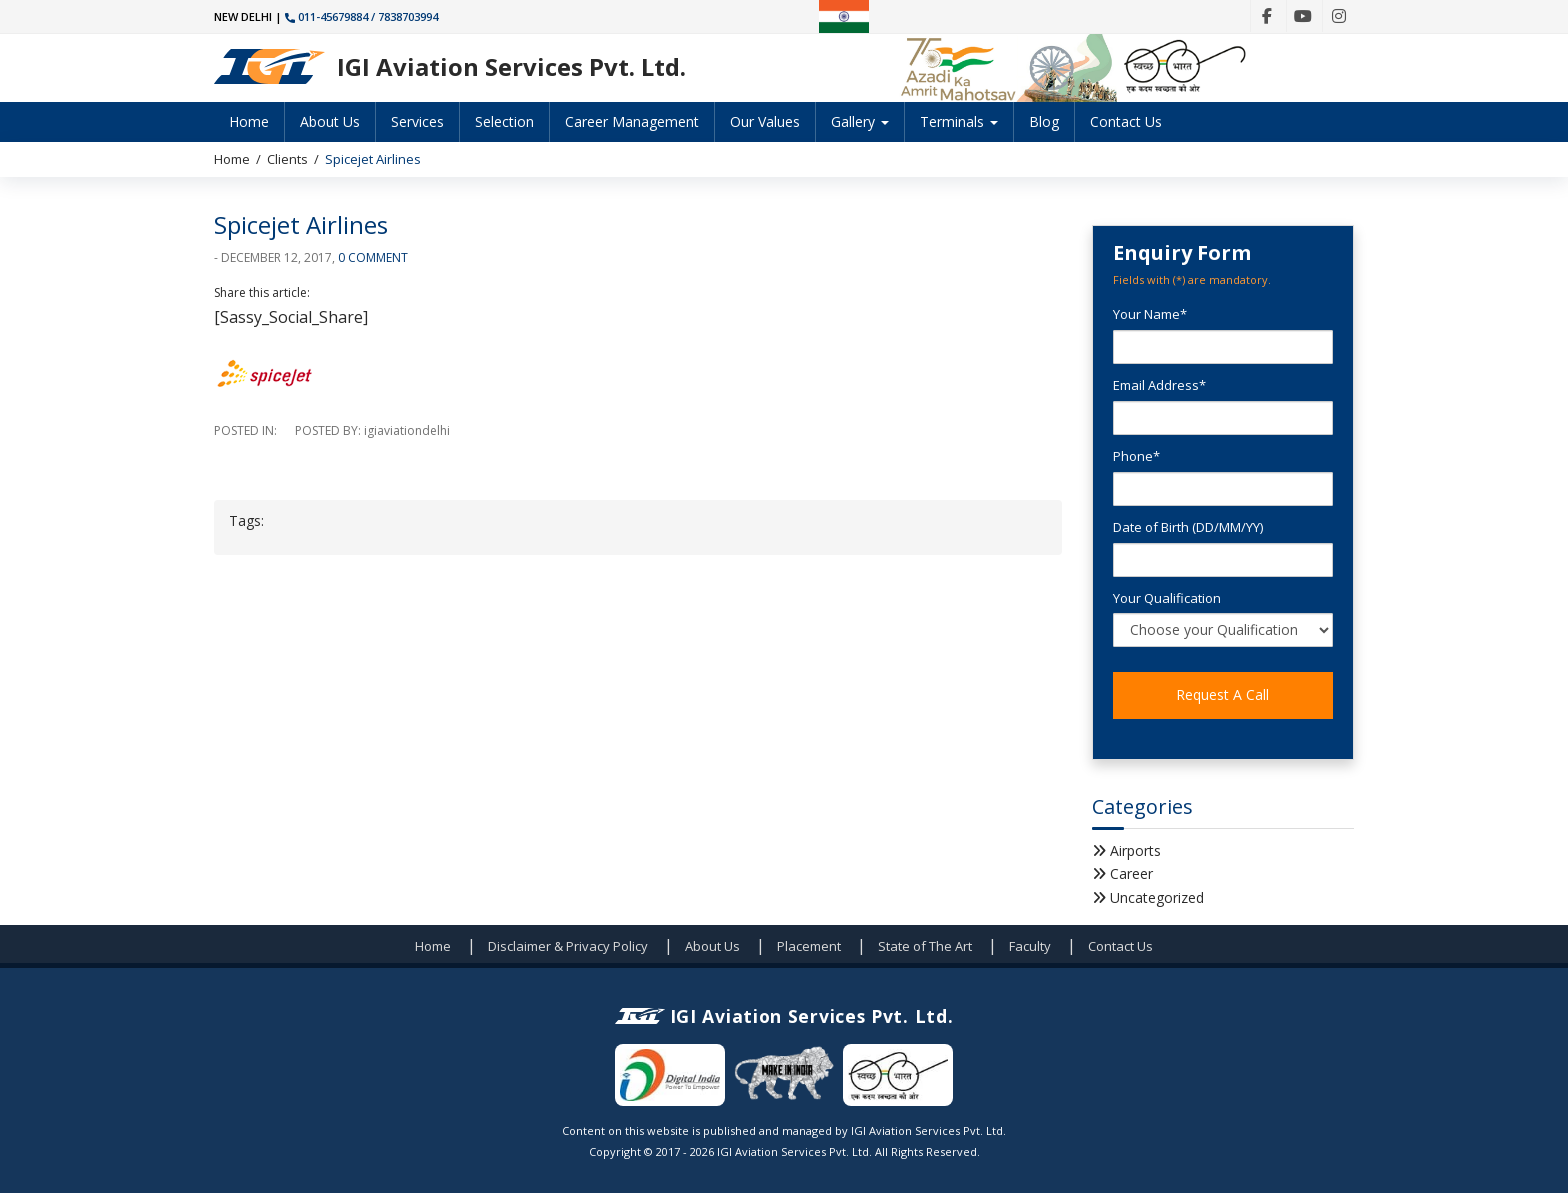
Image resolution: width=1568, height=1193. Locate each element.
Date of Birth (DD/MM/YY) (1188, 527)
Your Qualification (1167, 598)
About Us (330, 121)
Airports (1135, 850)
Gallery (860, 121)
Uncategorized (1157, 897)
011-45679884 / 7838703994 (361, 16)
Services (417, 121)
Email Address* (1159, 385)
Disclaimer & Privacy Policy (568, 946)
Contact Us (1126, 121)
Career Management (632, 121)
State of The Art (925, 946)
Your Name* (1150, 314)
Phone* (1136, 456)
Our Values (765, 121)
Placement (809, 946)
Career (1131, 873)
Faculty (1030, 946)
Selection (504, 121)
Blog (1044, 121)
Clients (287, 159)
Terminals (959, 121)
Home (249, 121)
